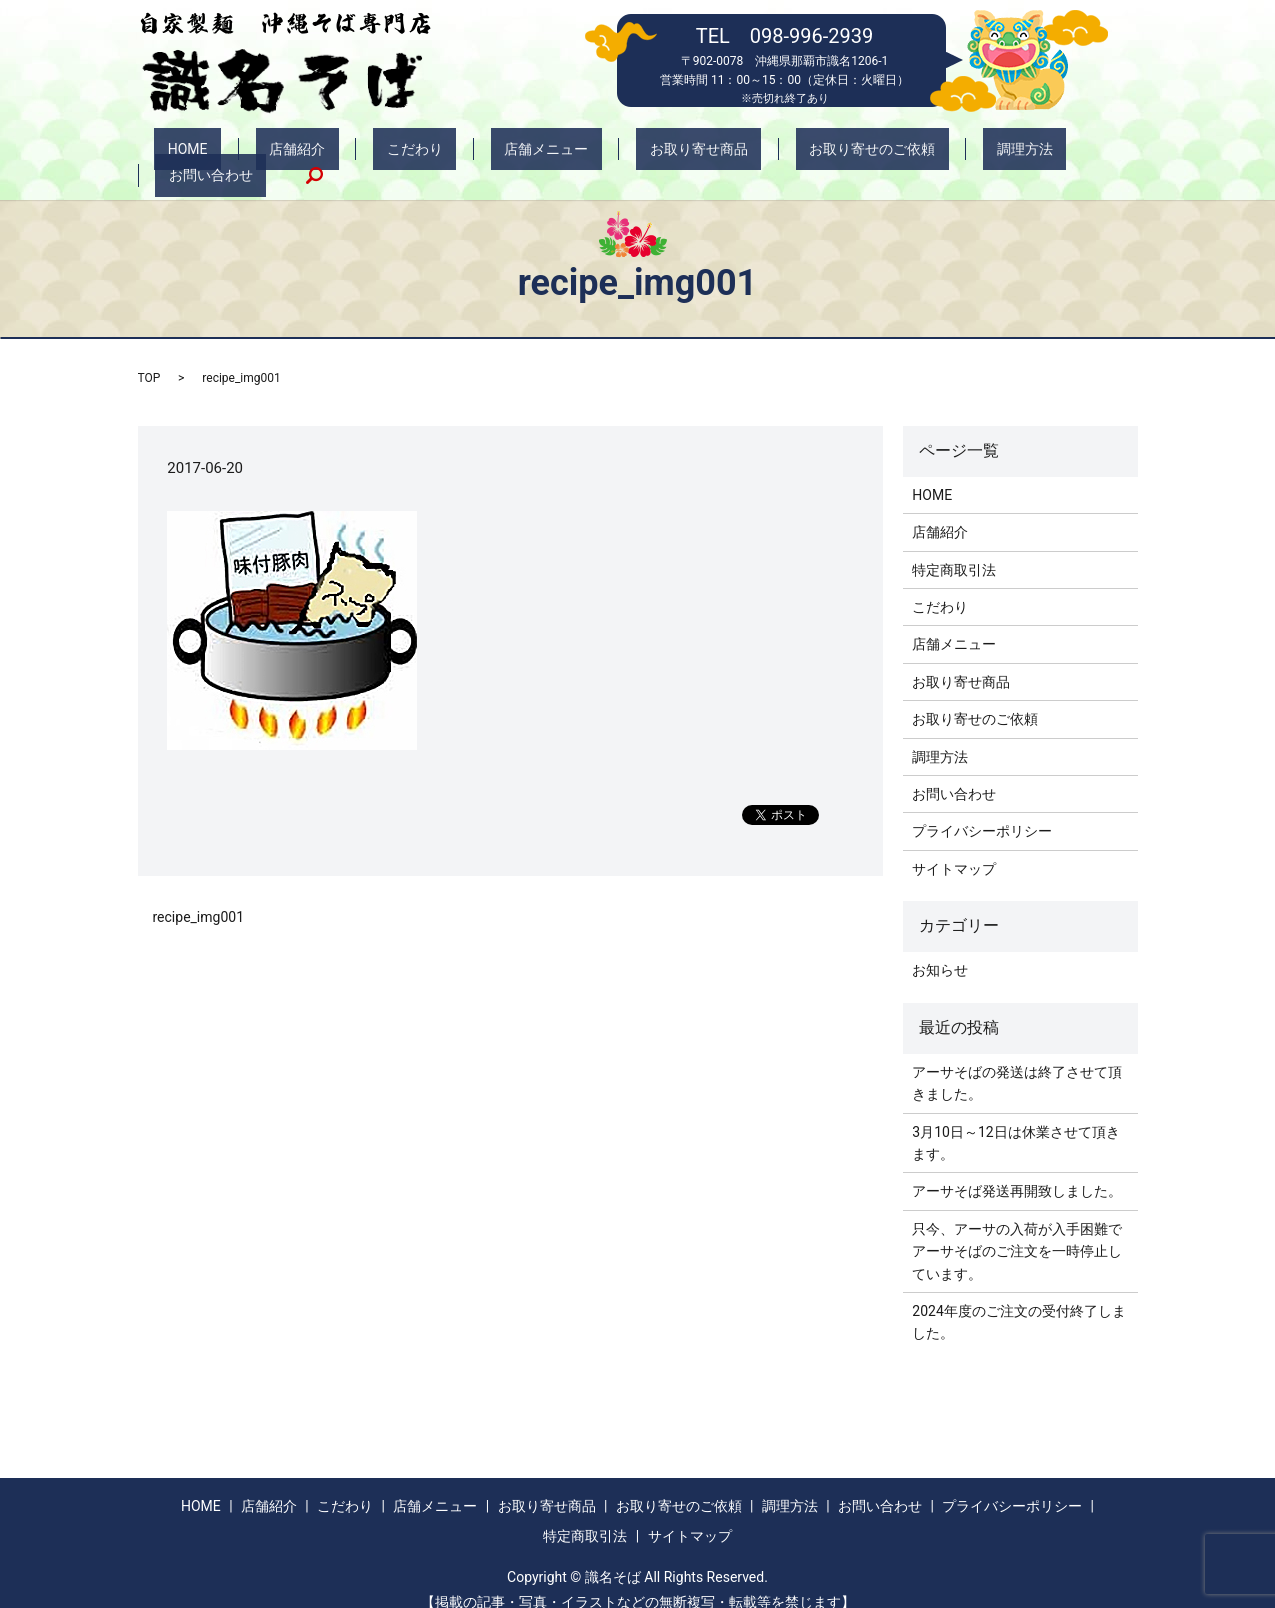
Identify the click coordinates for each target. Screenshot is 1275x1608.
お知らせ (940, 949)
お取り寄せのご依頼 (754, 154)
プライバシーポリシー (982, 810)
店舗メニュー (482, 154)
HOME (205, 154)
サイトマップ (954, 847)
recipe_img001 (199, 896)
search (1075, 154)
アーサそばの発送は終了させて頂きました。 (1017, 1061)
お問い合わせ (985, 154)
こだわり (378, 154)
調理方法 (880, 154)
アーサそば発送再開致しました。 (1017, 1170)
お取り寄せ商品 (608, 154)
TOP (149, 357)
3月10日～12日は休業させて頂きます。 (1015, 1121)
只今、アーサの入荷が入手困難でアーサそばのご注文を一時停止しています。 (1017, 1229)
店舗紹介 (287, 154)
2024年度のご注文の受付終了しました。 (1018, 1301)
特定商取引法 (954, 548)
